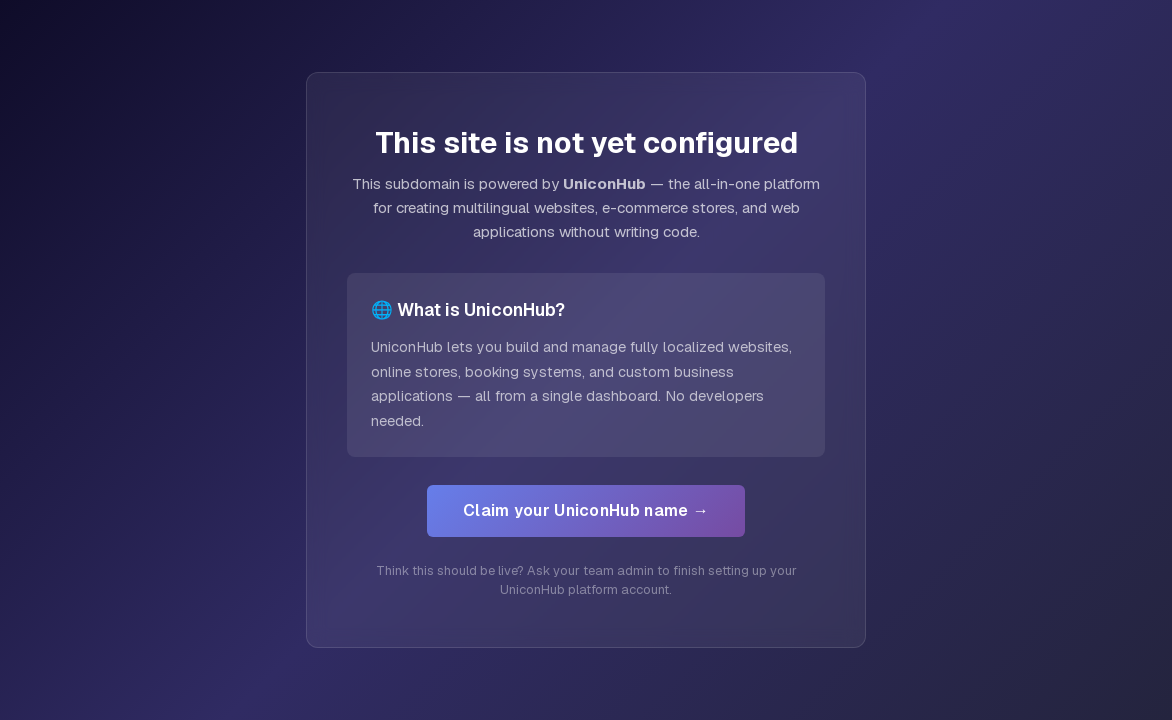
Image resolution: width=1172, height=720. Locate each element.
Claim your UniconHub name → (586, 510)
